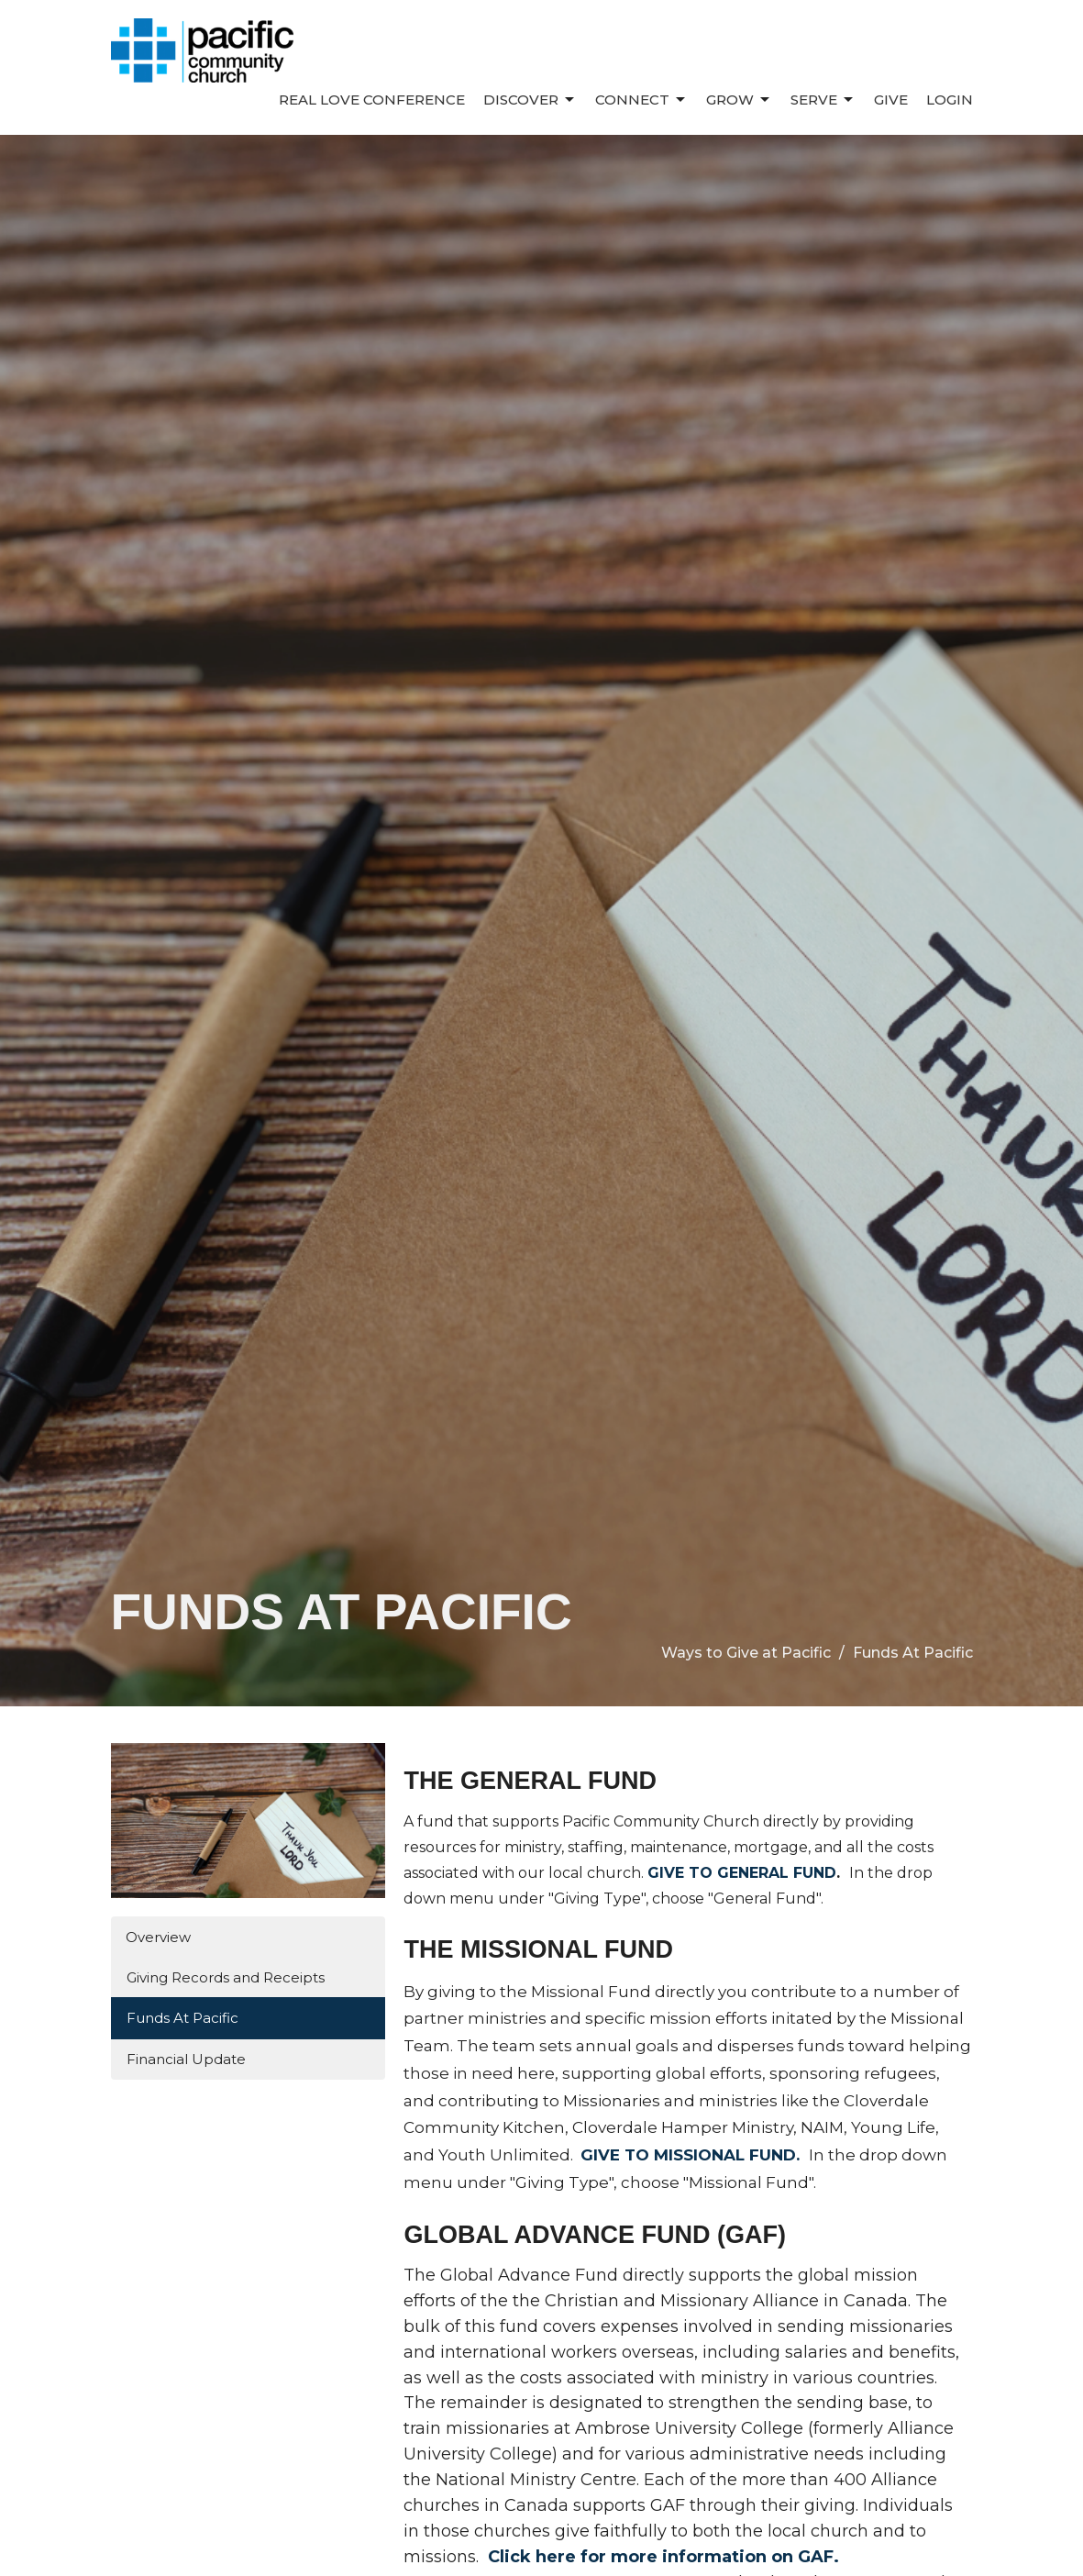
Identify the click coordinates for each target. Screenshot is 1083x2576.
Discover (530, 100)
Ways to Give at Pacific (746, 1652)
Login (949, 99)
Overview (158, 1937)
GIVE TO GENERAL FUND (741, 1873)
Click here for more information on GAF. (663, 2557)
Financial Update (186, 2059)
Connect (641, 100)
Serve (823, 100)
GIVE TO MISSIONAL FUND (688, 2155)
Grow (739, 100)
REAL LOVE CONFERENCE (372, 99)
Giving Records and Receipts (226, 1977)
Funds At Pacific (182, 2017)
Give (891, 99)
